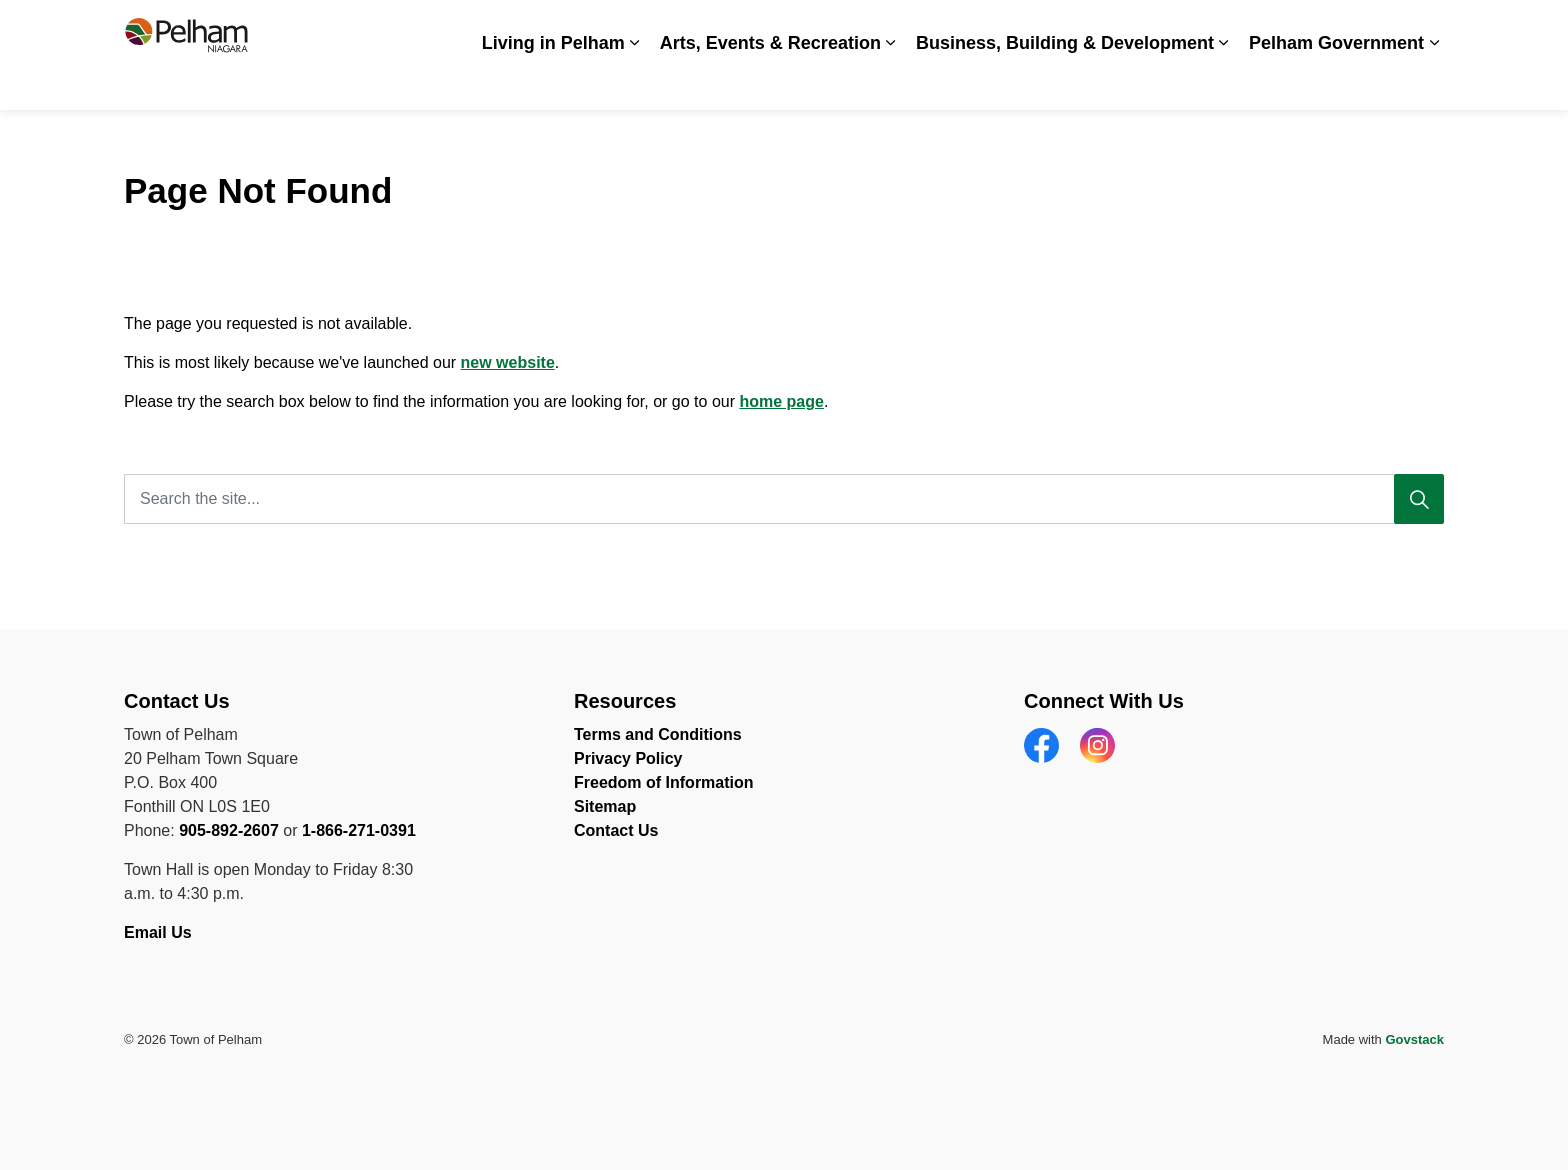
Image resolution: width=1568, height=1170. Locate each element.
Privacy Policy (628, 758)
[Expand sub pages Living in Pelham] (635, 82)
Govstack (1414, 1039)
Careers (1031, 27)
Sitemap (605, 806)
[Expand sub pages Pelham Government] (1434, 82)
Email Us (160, 932)
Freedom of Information (664, 782)
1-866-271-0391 (359, 830)
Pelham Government (1336, 82)
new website (508, 362)
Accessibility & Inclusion (905, 27)
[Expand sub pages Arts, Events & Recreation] (891, 82)
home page (781, 401)
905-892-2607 (229, 830)
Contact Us (1349, 27)
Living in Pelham (553, 82)
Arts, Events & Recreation (770, 82)
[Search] (1419, 499)
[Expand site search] (1424, 27)
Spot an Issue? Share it (1214, 27)
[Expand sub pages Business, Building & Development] (1224, 82)
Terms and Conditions (658, 734)
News (1098, 27)
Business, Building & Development (1065, 82)
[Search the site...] (784, 499)
